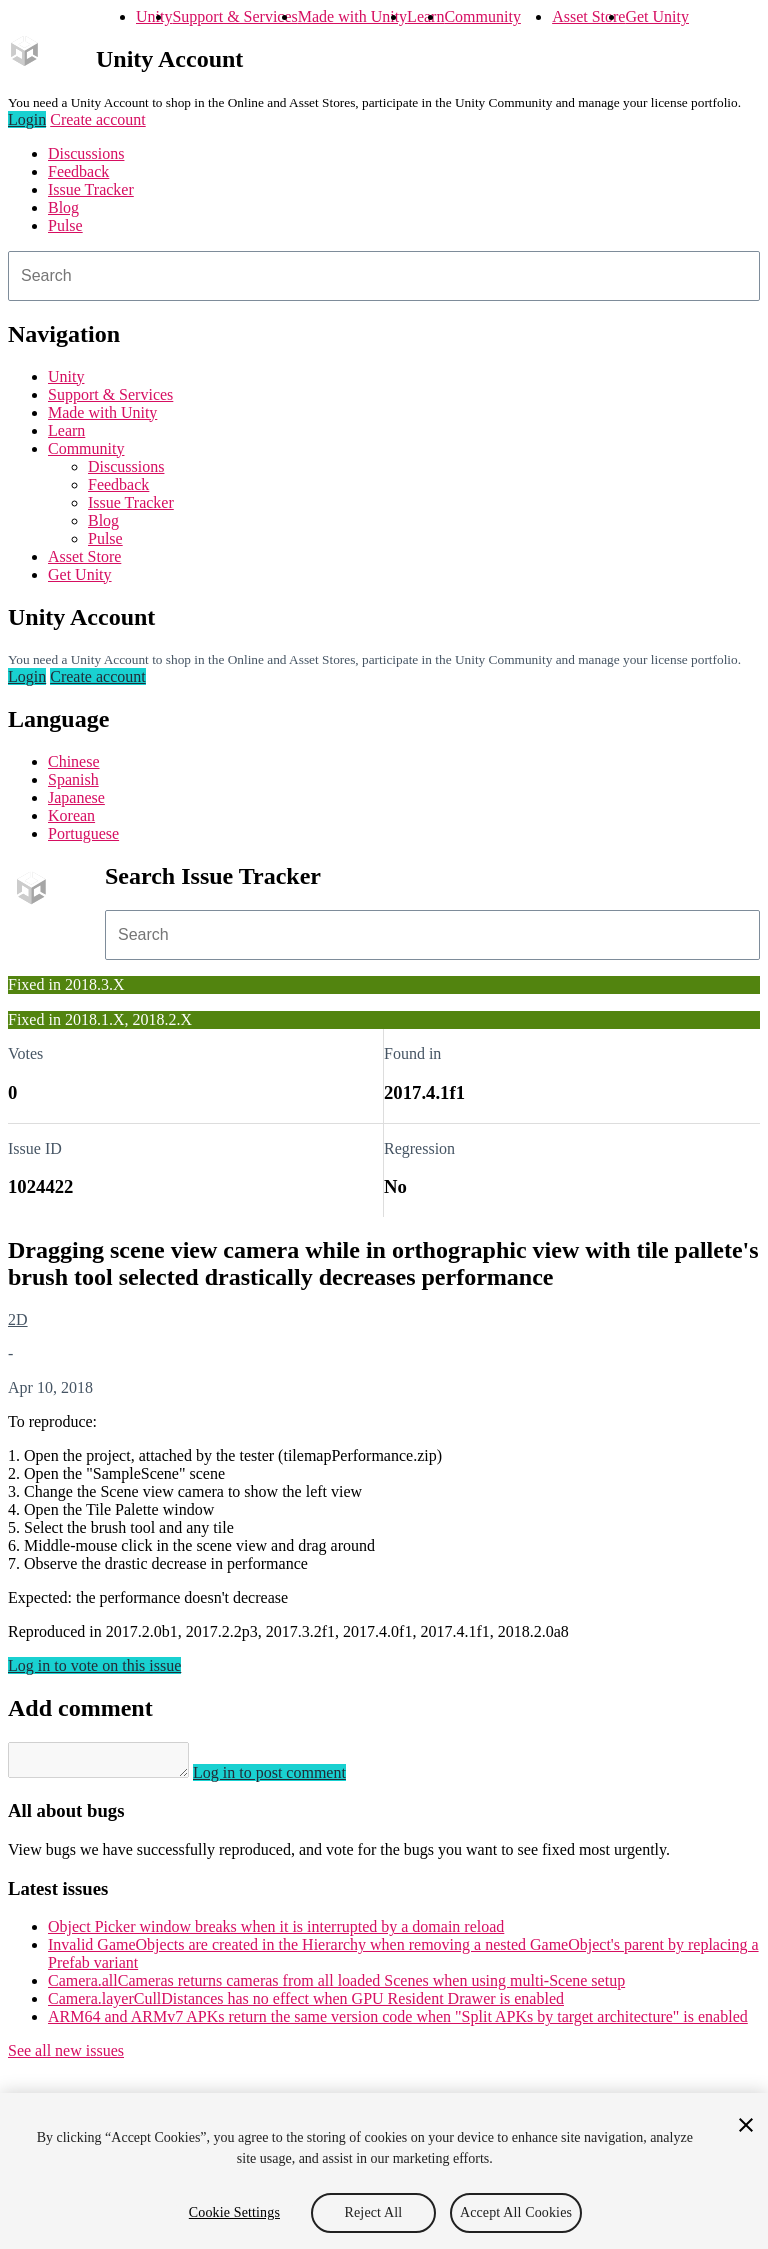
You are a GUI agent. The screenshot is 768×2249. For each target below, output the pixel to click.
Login (27, 119)
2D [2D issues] (18, 1319)
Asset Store (588, 16)
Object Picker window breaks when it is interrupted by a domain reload (276, 1932)
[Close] (746, 2125)
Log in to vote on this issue (94, 1665)
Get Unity (657, 16)
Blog (63, 207)
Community (482, 16)
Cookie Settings (234, 2212)
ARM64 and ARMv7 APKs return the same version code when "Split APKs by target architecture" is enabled (398, 2022)
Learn (425, 16)
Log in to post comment (289, 1778)
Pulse (65, 225)
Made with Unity (352, 16)
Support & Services (234, 16)
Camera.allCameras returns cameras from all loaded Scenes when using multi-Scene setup (336, 1986)
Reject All (374, 2212)
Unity (154, 16)
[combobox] (384, 276)
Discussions (86, 153)
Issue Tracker (91, 189)
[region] (384, 2171)
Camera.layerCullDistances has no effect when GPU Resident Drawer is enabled (306, 2004)
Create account (98, 119)
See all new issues (66, 2056)
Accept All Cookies (516, 2212)
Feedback (78, 171)
